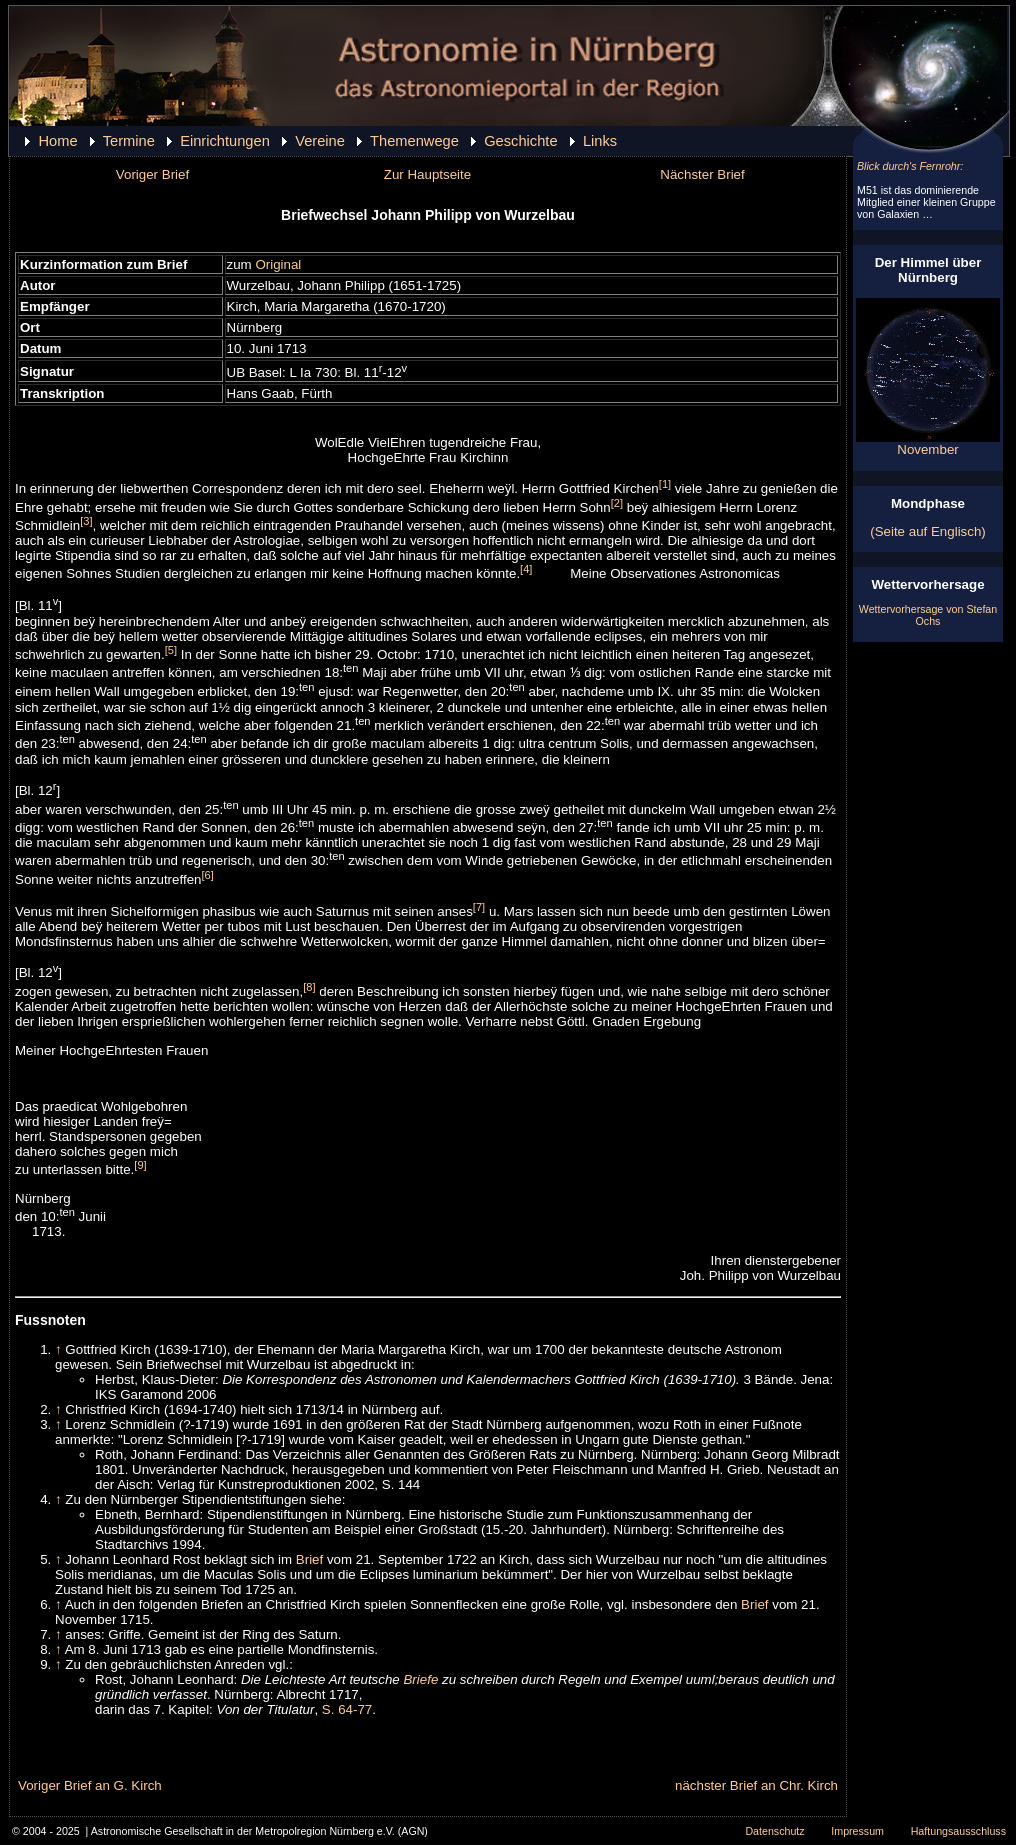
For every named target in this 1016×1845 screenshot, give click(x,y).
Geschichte (520, 141)
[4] (526, 569)
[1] (665, 484)
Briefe (420, 1679)
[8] (309, 987)
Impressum (857, 1831)
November (928, 443)
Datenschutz (774, 1831)
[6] (207, 875)
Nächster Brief (702, 174)
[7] (479, 907)
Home (57, 141)
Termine (129, 141)
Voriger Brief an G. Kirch (90, 1785)
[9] (140, 1165)
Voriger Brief (152, 174)
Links (600, 141)
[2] (617, 503)
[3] (86, 521)
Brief (309, 1559)
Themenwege (414, 141)
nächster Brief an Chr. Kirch (756, 1785)
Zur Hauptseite (427, 174)
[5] (171, 650)
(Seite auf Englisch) (928, 531)
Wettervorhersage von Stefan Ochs (928, 615)
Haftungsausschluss (958, 1831)
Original (278, 264)
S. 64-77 (347, 1709)
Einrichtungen (225, 141)
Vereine (320, 141)
